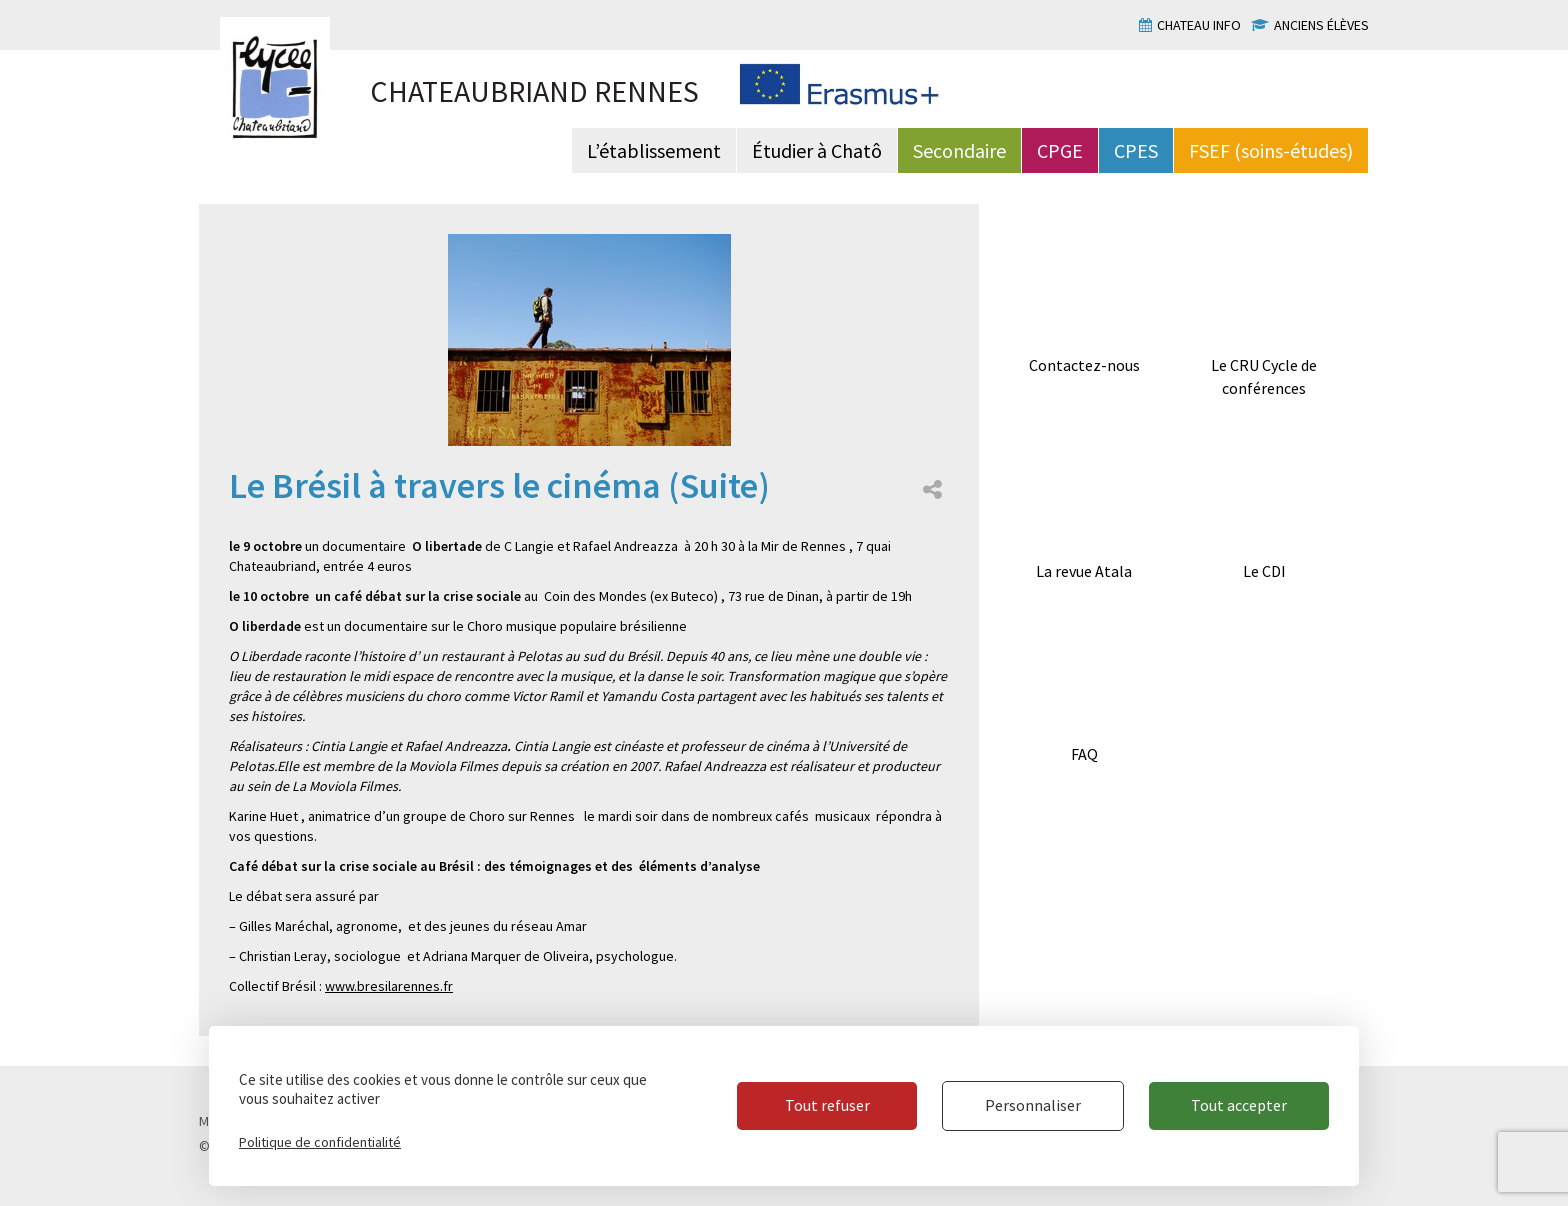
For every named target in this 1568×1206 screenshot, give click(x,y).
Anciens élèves (1321, 25)
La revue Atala (1084, 571)
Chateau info (1199, 25)
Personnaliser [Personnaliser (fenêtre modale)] (1033, 1105)
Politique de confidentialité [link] (320, 1142)
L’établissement (654, 150)
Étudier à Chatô (817, 150)
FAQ (1084, 754)
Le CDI (1264, 571)
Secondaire (959, 150)
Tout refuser (827, 1105)
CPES (1136, 150)
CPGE (1060, 150)
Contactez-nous (1084, 365)
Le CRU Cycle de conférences (1264, 376)
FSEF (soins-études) (1271, 150)
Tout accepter (1239, 1105)
